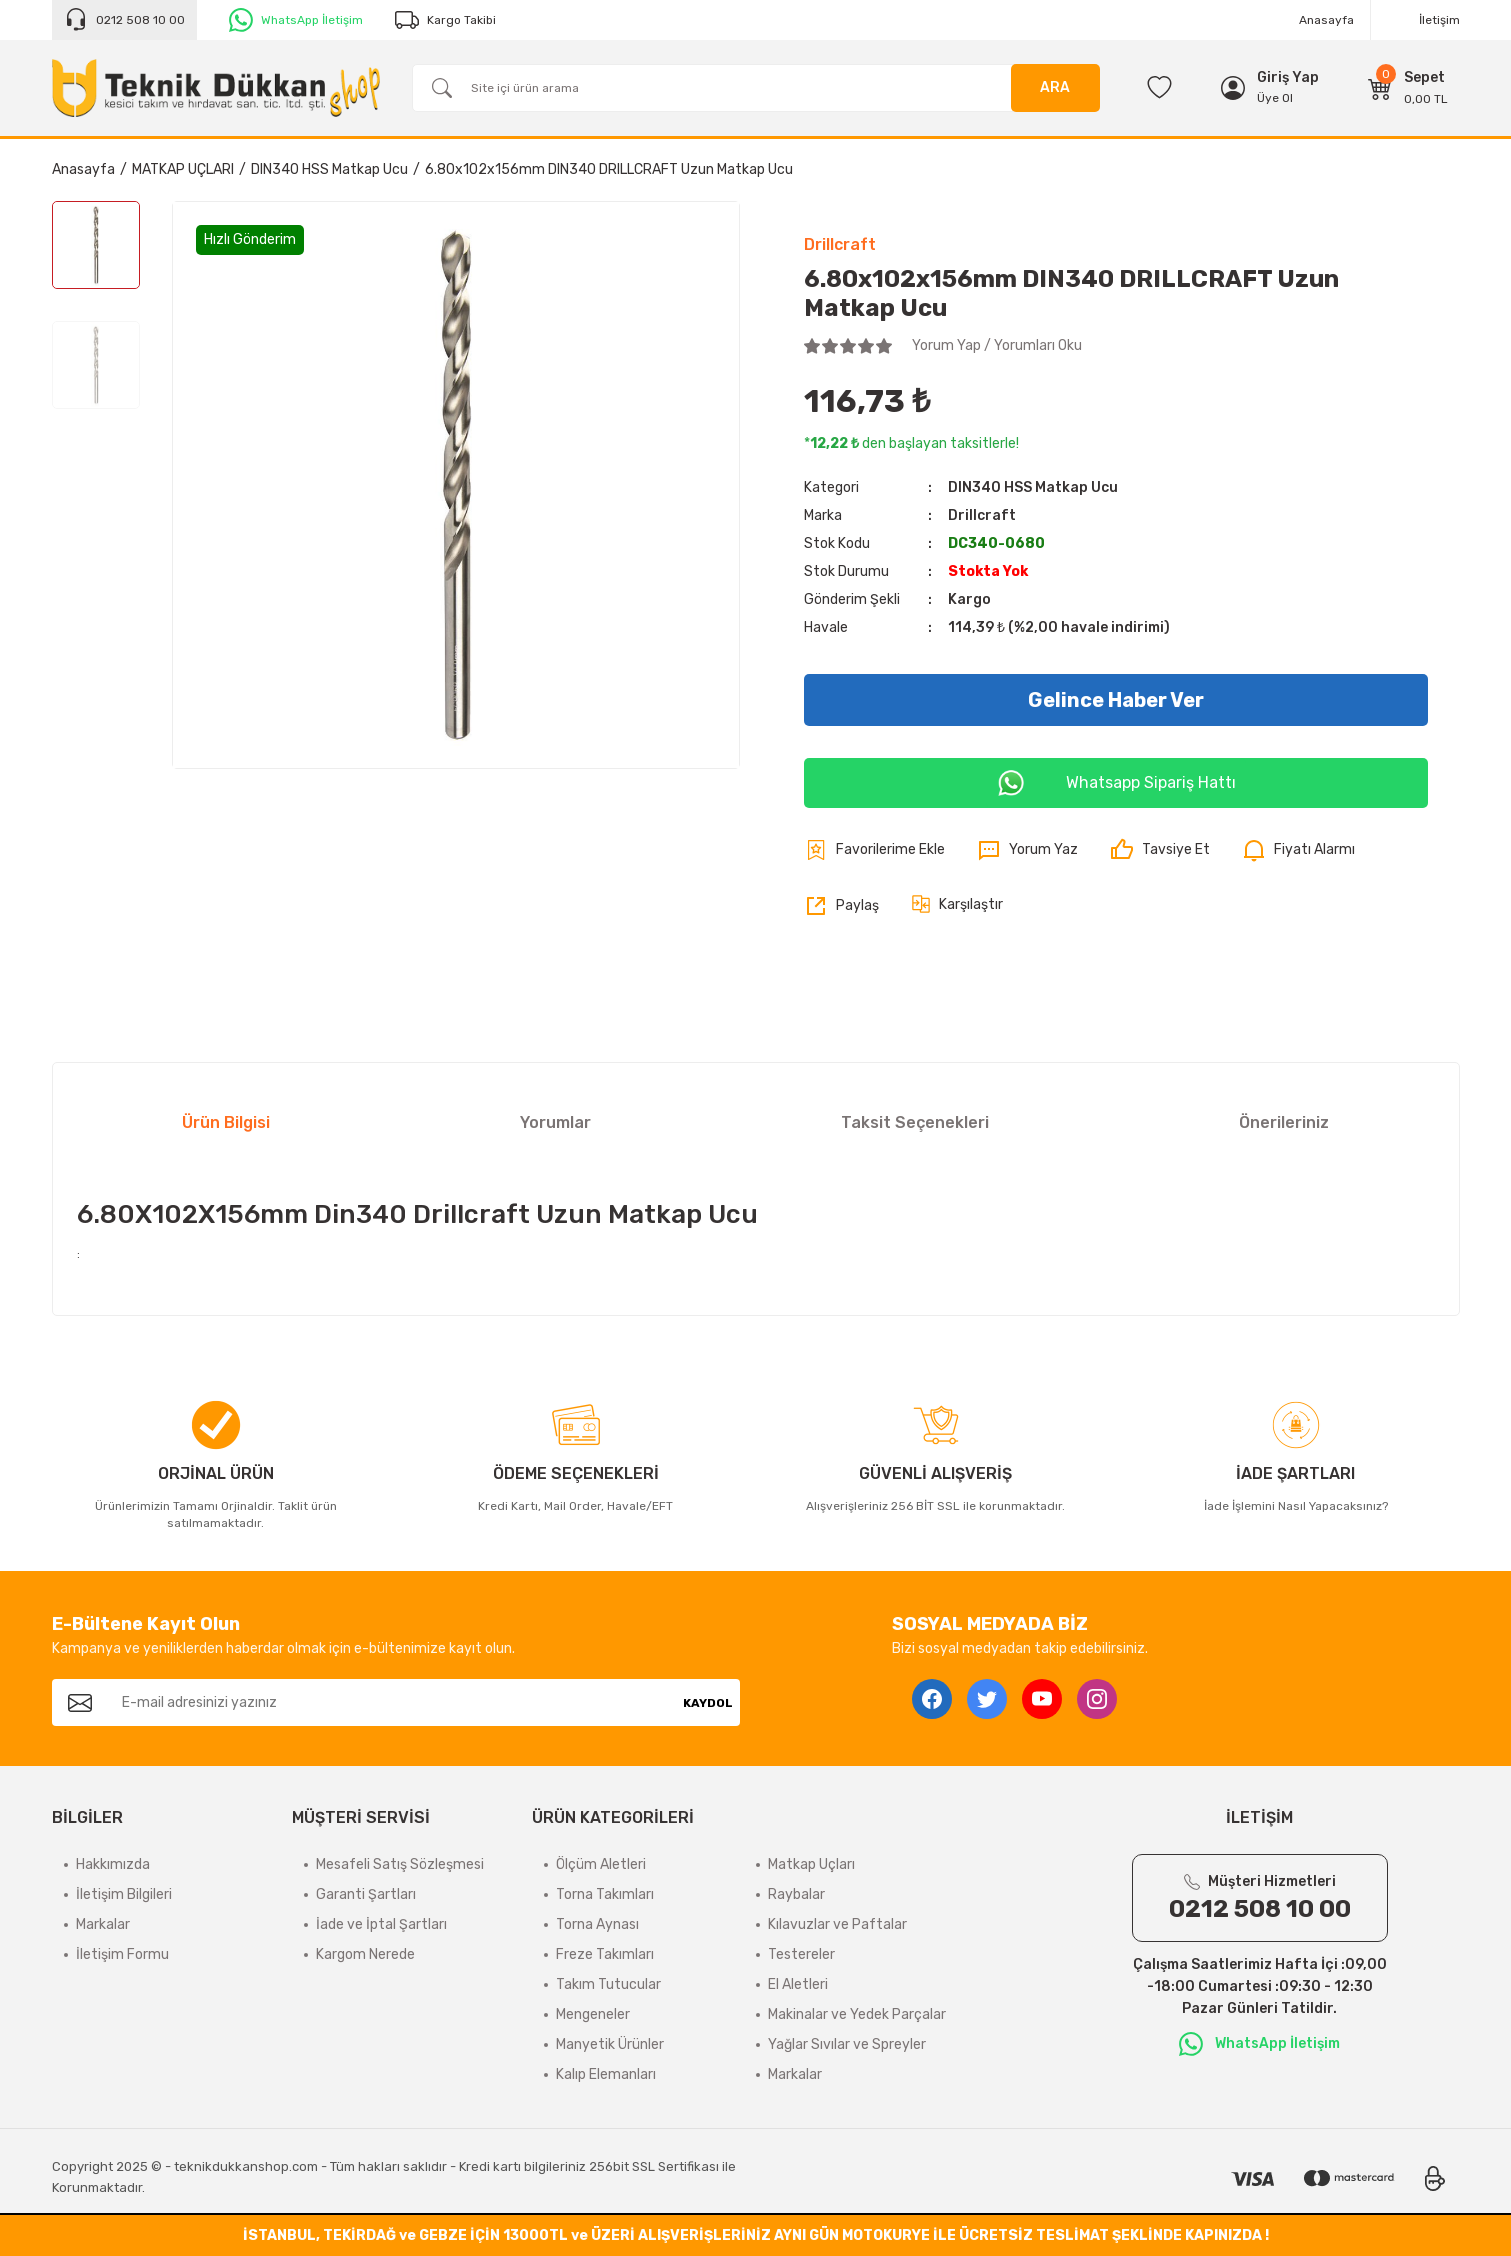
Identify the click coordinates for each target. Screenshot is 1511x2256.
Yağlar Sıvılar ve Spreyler (847, 2044)
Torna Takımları (605, 1894)
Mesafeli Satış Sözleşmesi (400, 1864)
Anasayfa (1326, 20)
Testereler (801, 1954)
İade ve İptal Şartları (381, 1924)
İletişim (1439, 20)
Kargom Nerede (365, 1954)
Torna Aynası (597, 1924)
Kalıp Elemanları (606, 2074)
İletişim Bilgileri (124, 1894)
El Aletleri (798, 1984)
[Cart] (1408, 88)
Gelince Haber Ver (1116, 700)
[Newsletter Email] (392, 1702)
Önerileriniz (1284, 1122)
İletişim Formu (122, 1954)
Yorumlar (555, 1122)
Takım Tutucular (608, 1984)
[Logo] (216, 88)
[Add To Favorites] (874, 850)
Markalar (103, 1924)
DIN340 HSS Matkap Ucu (1033, 487)
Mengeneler (593, 2014)
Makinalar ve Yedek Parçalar (857, 2014)
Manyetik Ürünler (610, 2044)
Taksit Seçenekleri (915, 1122)
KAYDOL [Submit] (708, 1703)
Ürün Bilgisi (226, 1122)
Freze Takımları (605, 1954)
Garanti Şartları (366, 1894)
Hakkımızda (113, 1864)
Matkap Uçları (811, 1864)
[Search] (756, 88)
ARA (1055, 87)
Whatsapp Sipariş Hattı (1116, 783)
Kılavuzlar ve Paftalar (837, 1924)
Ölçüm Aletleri (601, 1864)
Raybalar (796, 1894)
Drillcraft (840, 244)
